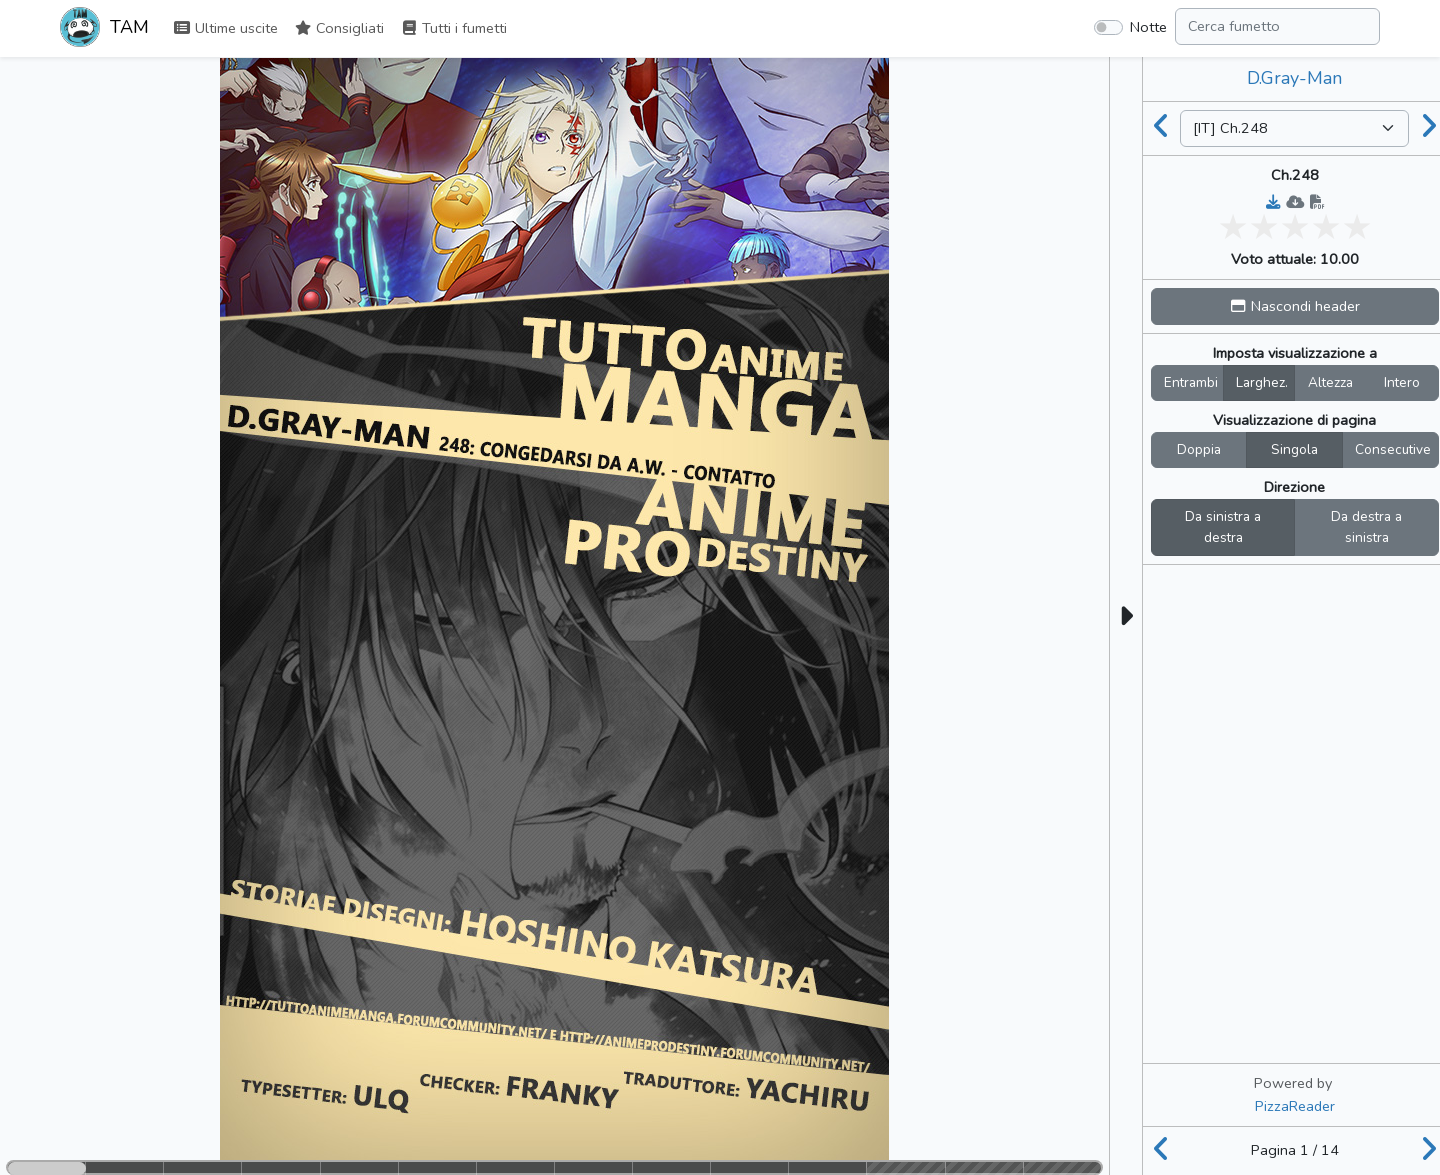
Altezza (1330, 382)
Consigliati (339, 28)
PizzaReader (1295, 1106)
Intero (1402, 382)
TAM (104, 29)
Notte (1148, 27)
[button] (1295, 306)
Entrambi (1191, 382)
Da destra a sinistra (1366, 527)
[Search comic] (1277, 26)
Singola (1294, 449)
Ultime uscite (225, 28)
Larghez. (1262, 382)
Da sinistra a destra (1223, 527)
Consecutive (1393, 449)
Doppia (1199, 449)
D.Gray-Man (1294, 78)
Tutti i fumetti (453, 28)
